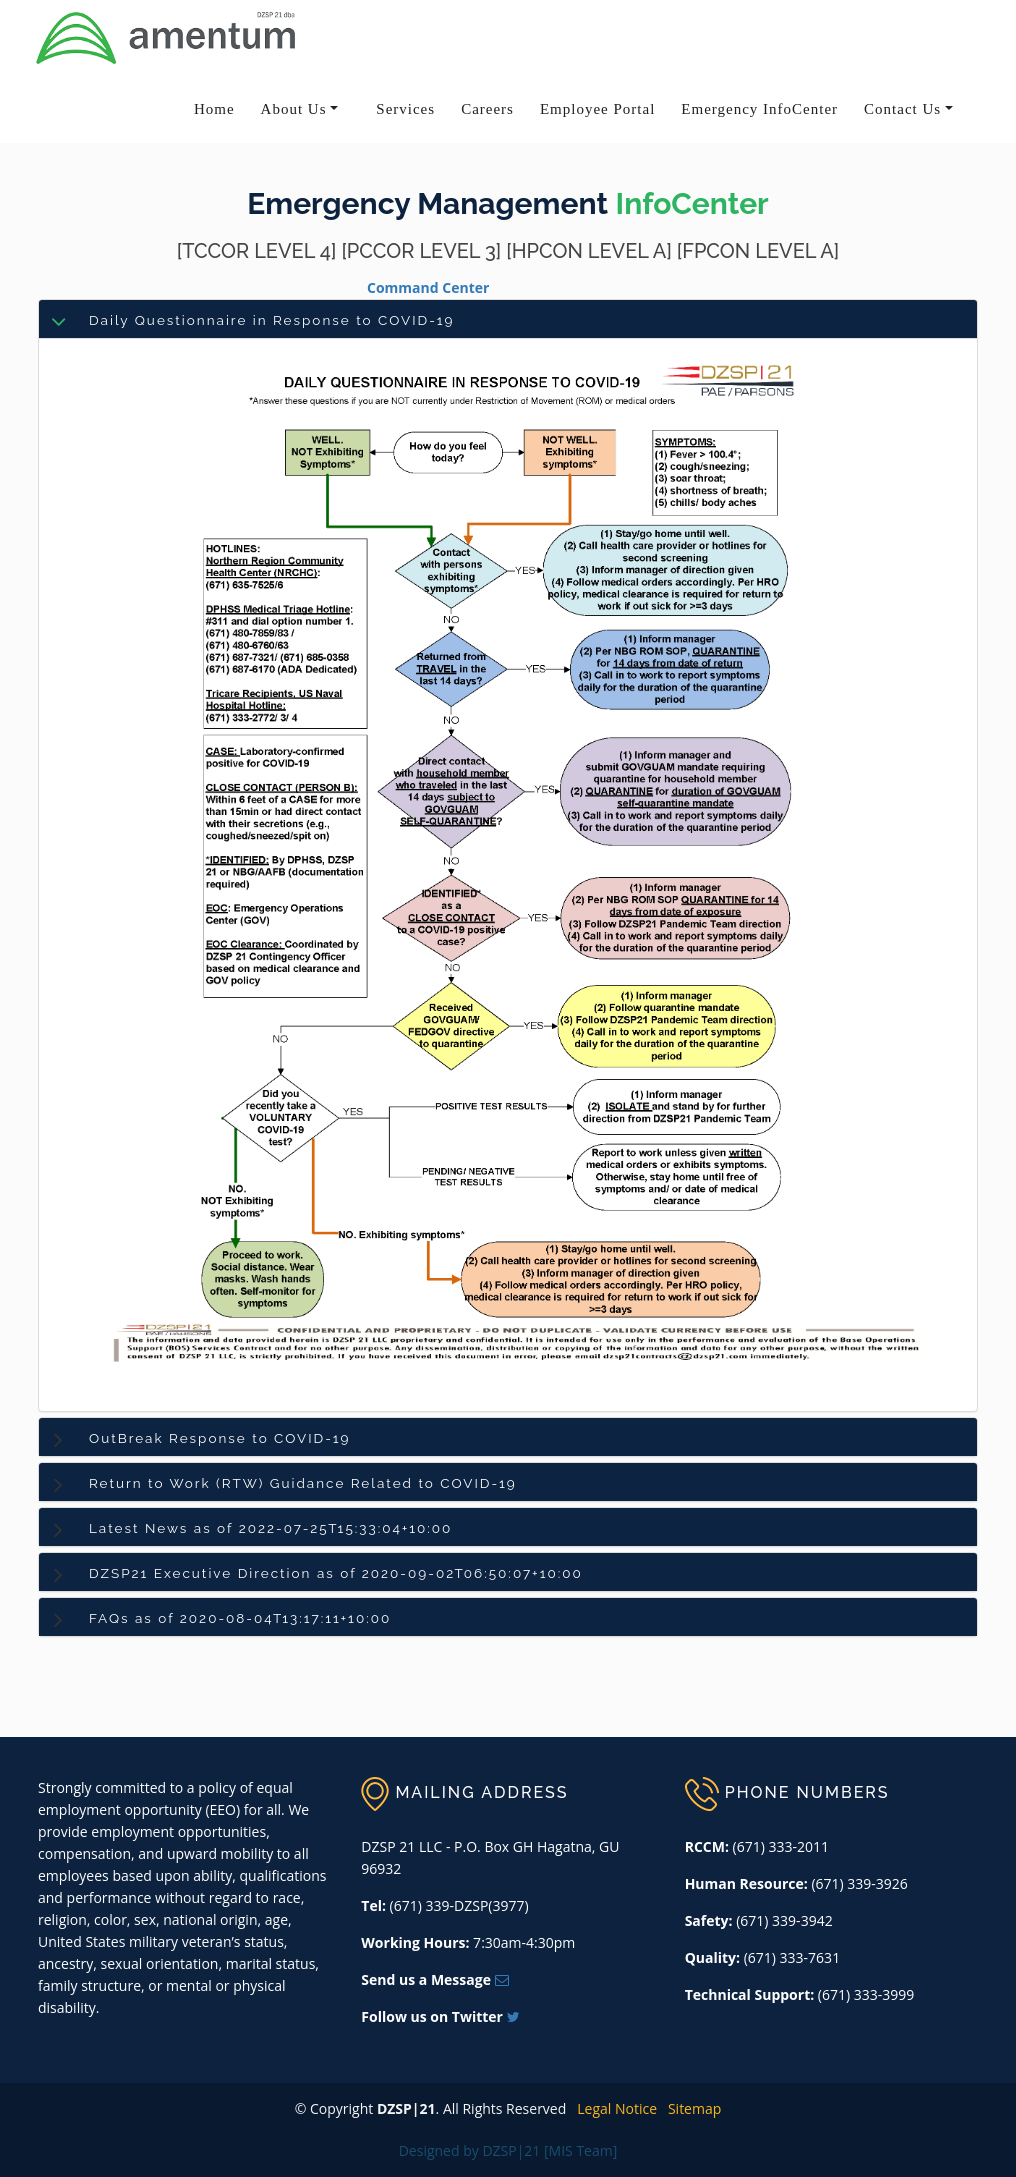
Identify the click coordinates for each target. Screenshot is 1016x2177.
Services (405, 109)
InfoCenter (692, 204)
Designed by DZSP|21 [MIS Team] (508, 2150)
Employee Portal (597, 109)
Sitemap (691, 2108)
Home (214, 109)
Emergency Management (427, 204)
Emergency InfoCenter (759, 109)
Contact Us (902, 109)
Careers (487, 109)
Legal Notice (613, 2108)
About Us (294, 109)
